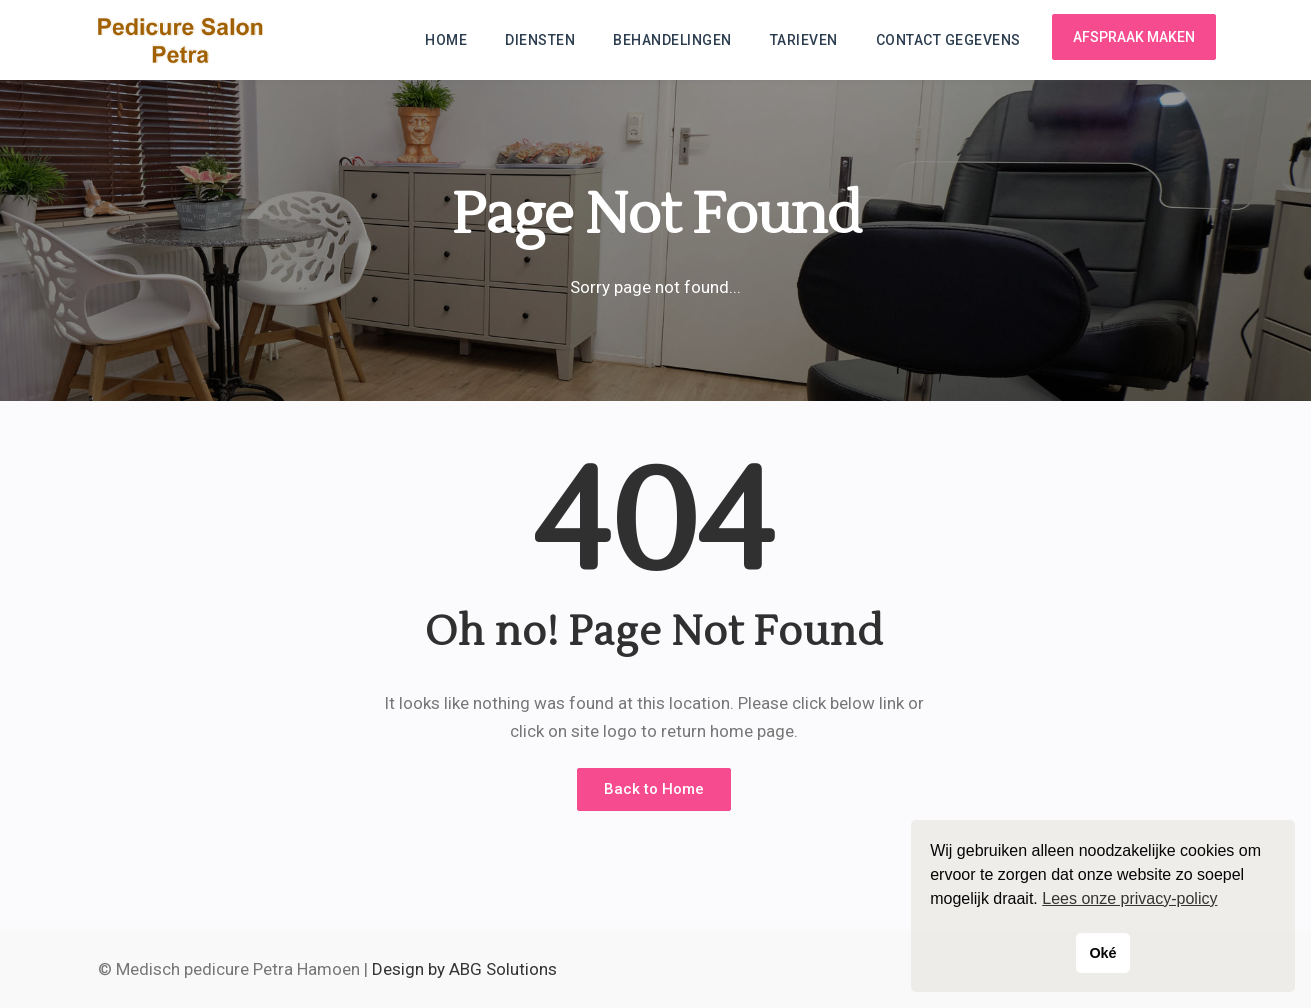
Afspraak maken (1134, 37)
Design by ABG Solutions (464, 969)
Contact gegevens (948, 40)
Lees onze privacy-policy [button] (1129, 898)
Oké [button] (1102, 953)
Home (446, 40)
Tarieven (804, 40)
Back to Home (654, 789)
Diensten (540, 40)
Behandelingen (672, 40)
